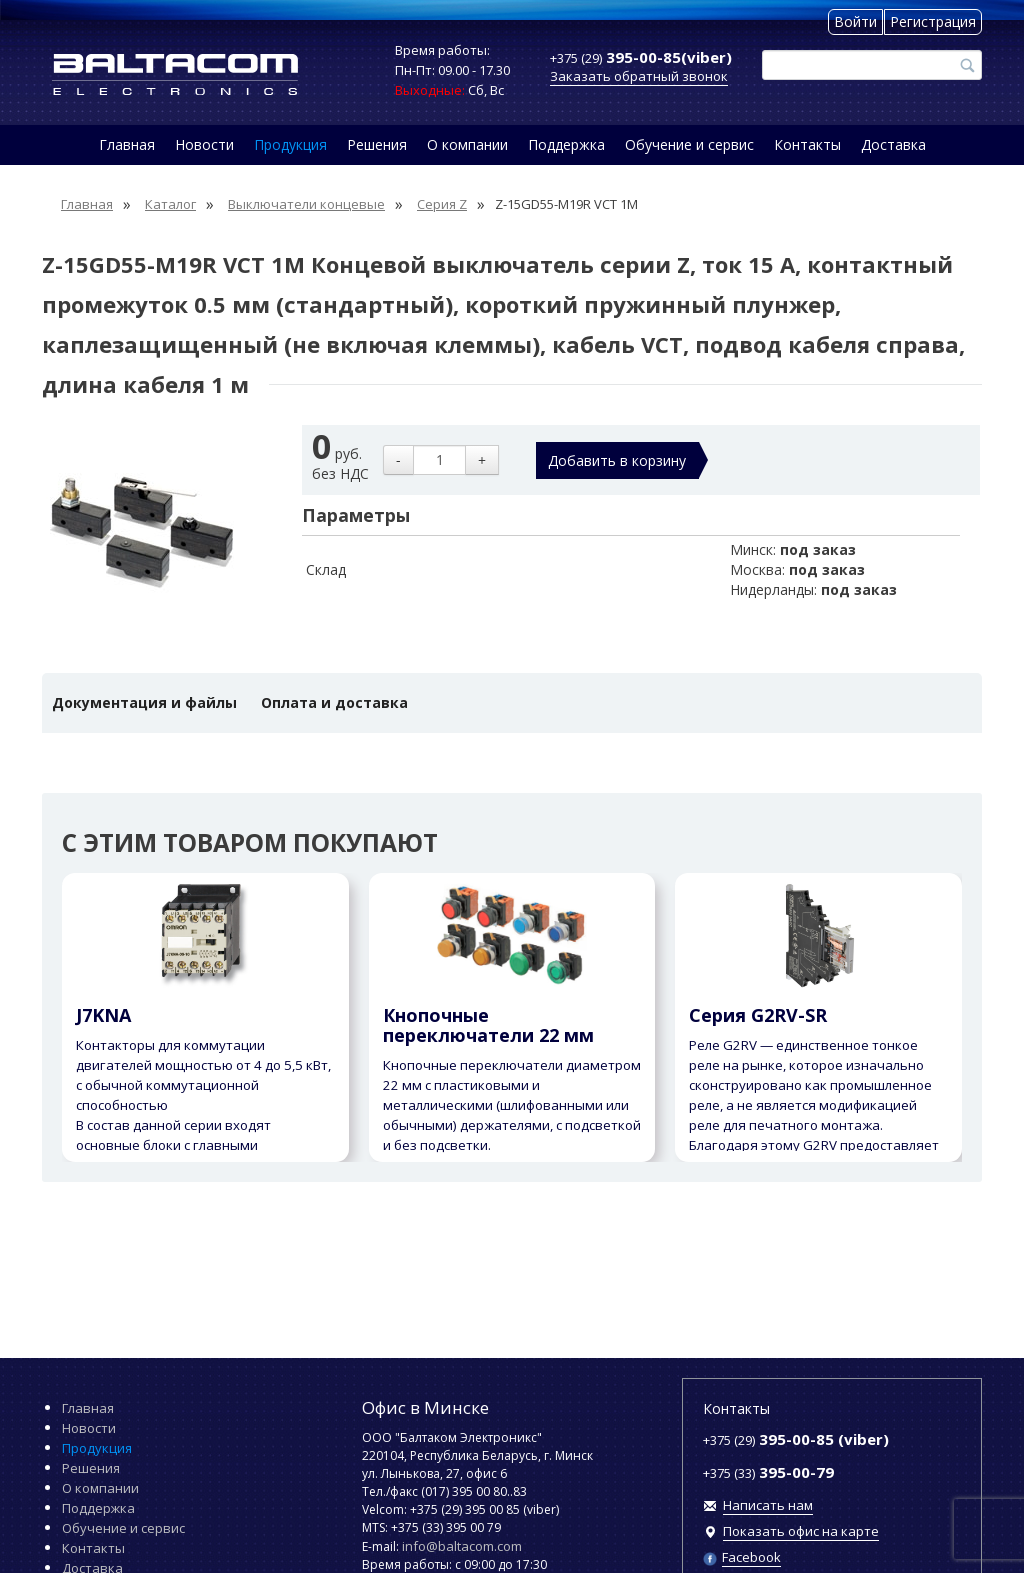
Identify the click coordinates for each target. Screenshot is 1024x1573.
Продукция (290, 144)
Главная (127, 144)
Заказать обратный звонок (639, 76)
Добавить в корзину (617, 460)
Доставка (893, 144)
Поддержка (566, 144)
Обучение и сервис (689, 144)
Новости (204, 144)
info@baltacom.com (462, 1546)
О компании (467, 144)
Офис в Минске (425, 1407)
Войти (855, 21)
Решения (377, 144)
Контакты (807, 144)
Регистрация (933, 21)
